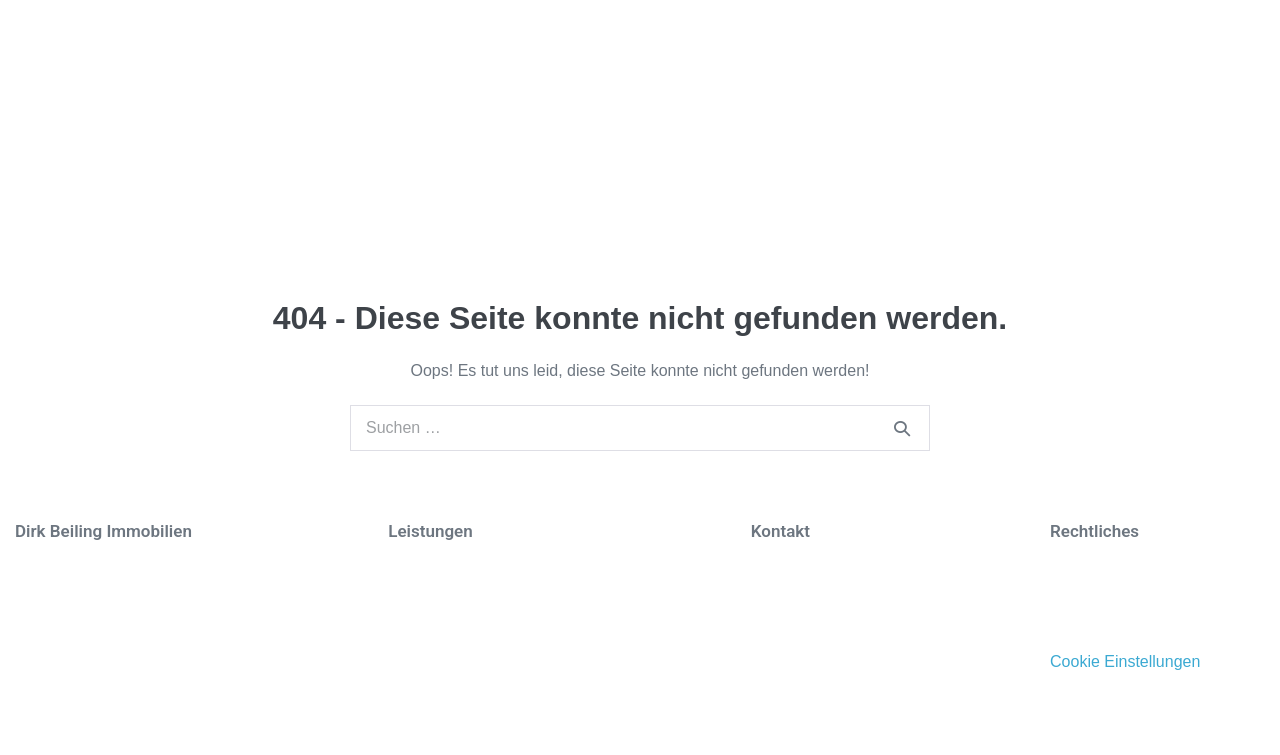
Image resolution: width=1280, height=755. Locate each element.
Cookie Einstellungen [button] (1125, 662)
